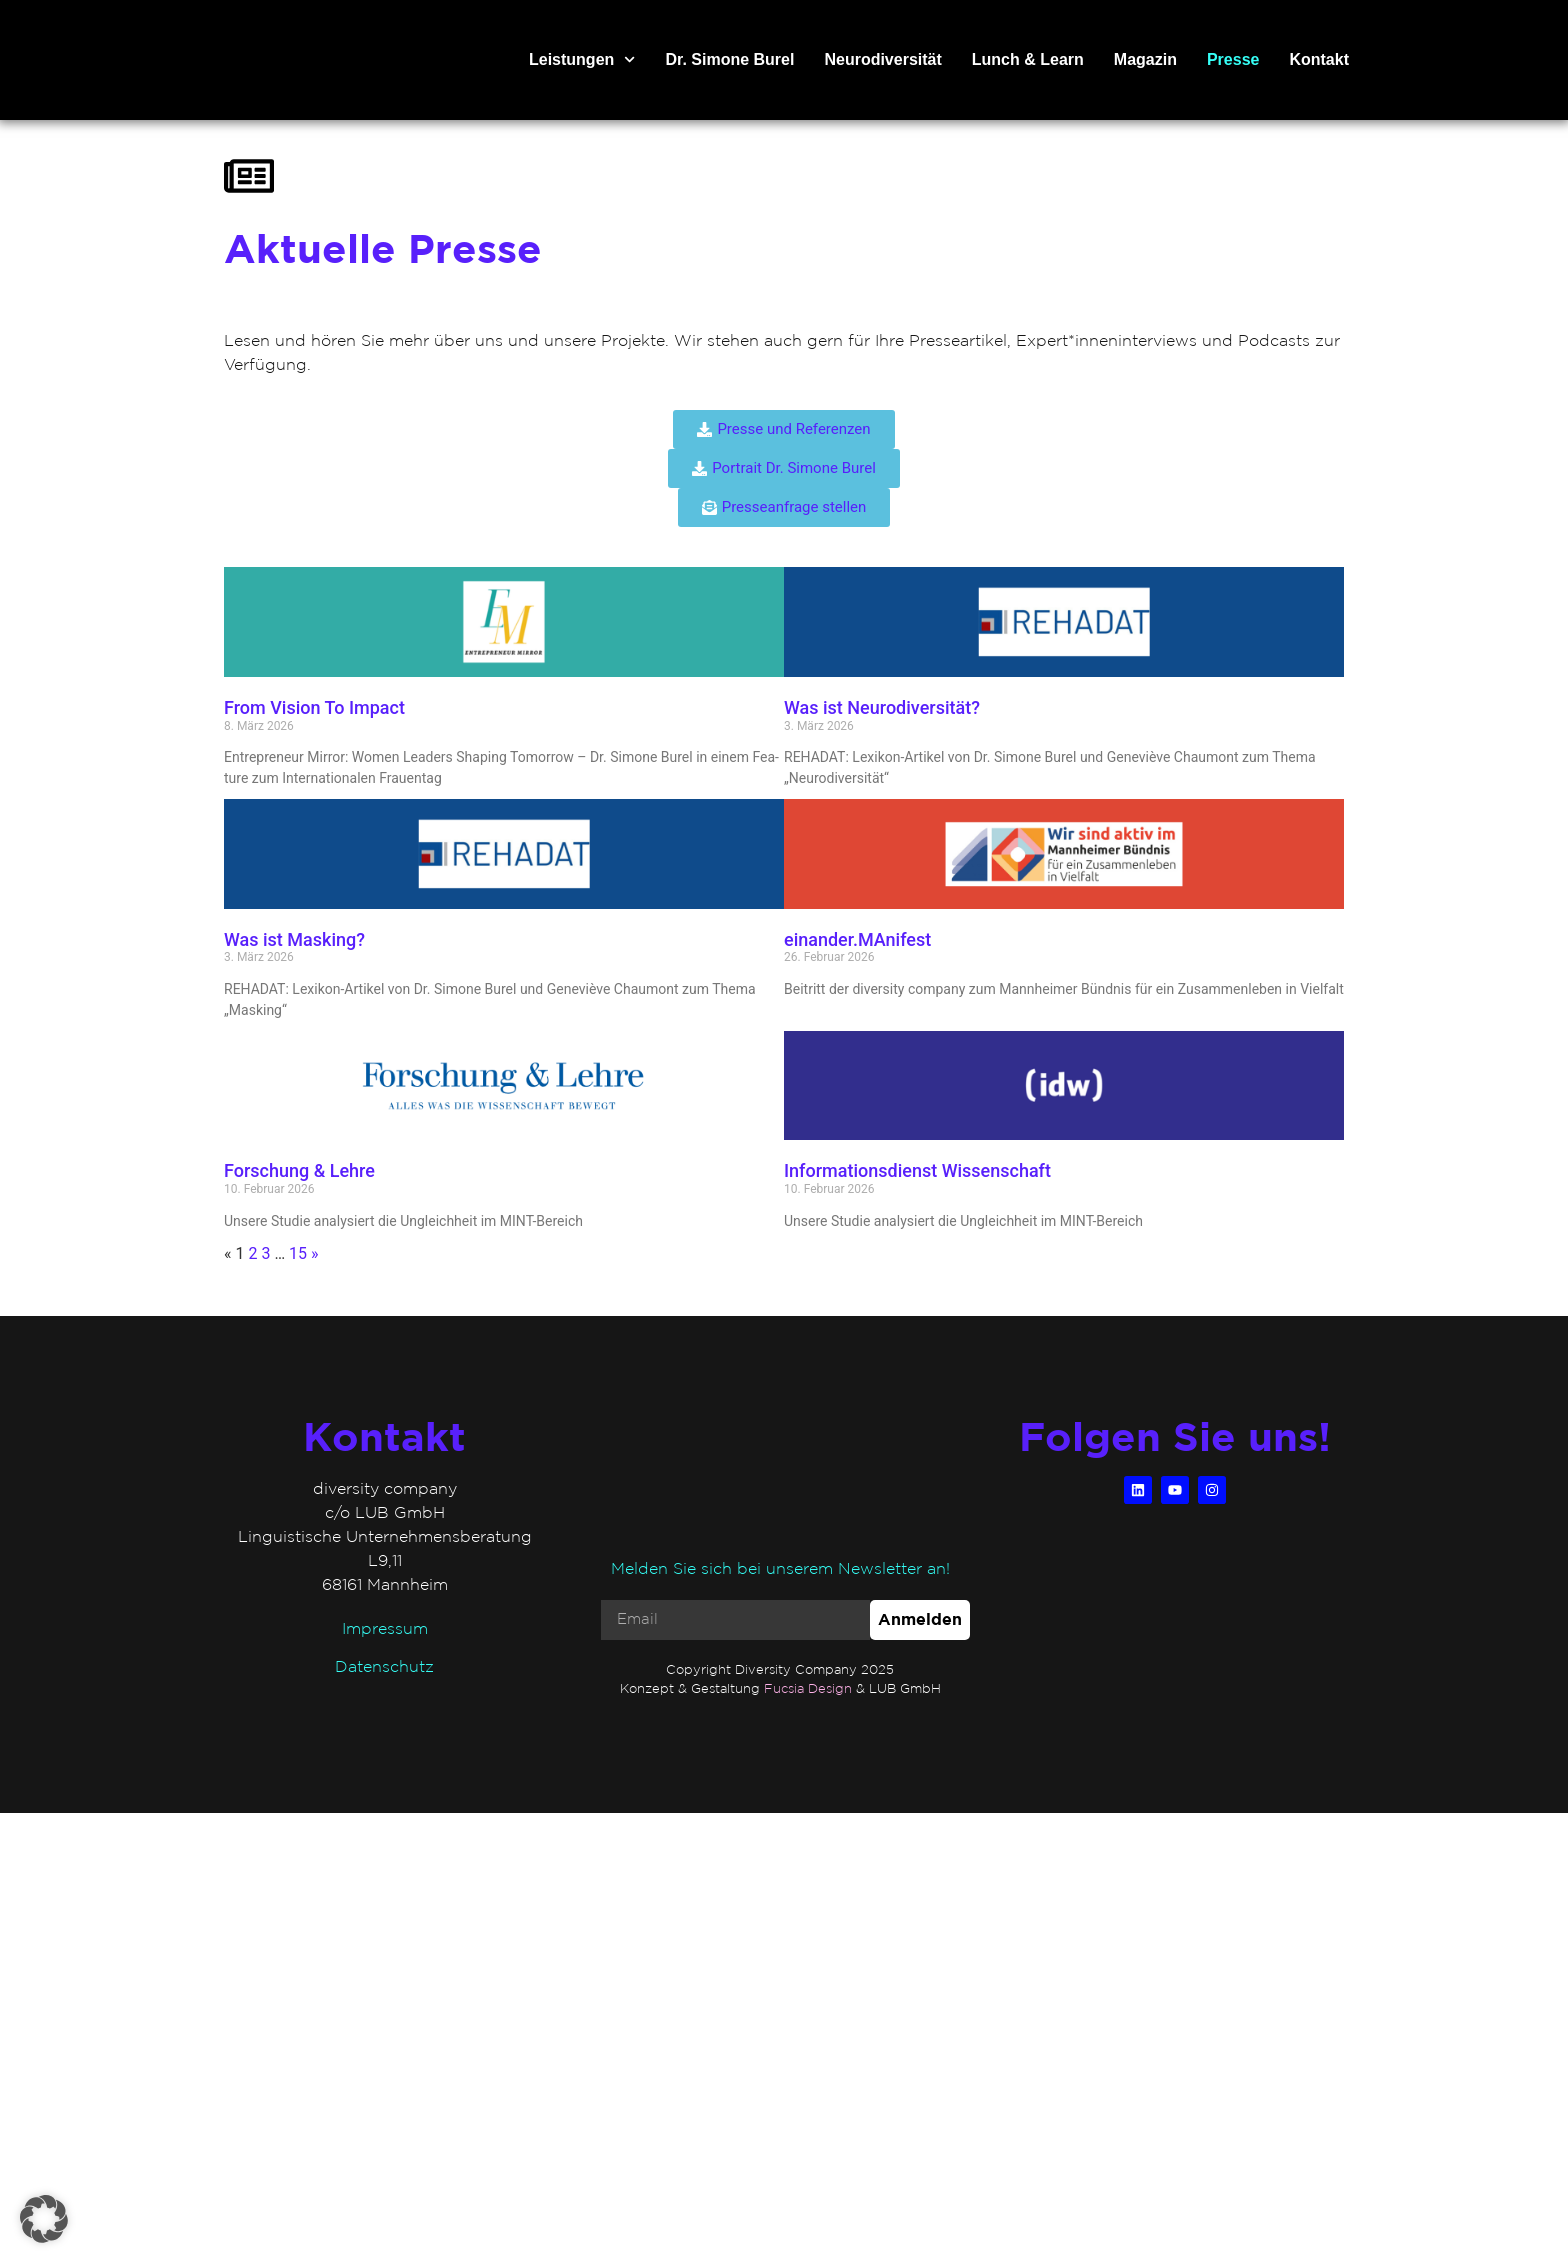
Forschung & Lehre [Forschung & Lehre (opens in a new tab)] (301, 1170)
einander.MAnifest (857, 939)
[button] (44, 2219)
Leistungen (582, 60)
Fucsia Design (808, 1688)
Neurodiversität (882, 59)
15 (298, 1252)
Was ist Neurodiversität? (884, 707)
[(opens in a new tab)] (504, 1086)
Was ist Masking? (296, 939)
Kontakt (1319, 59)
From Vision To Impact (316, 707)
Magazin (1145, 59)
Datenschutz (384, 1666)
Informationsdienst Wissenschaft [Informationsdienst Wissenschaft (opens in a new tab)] (919, 1170)
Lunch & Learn (1028, 59)
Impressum (385, 1628)
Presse (1233, 59)
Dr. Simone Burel (730, 59)
